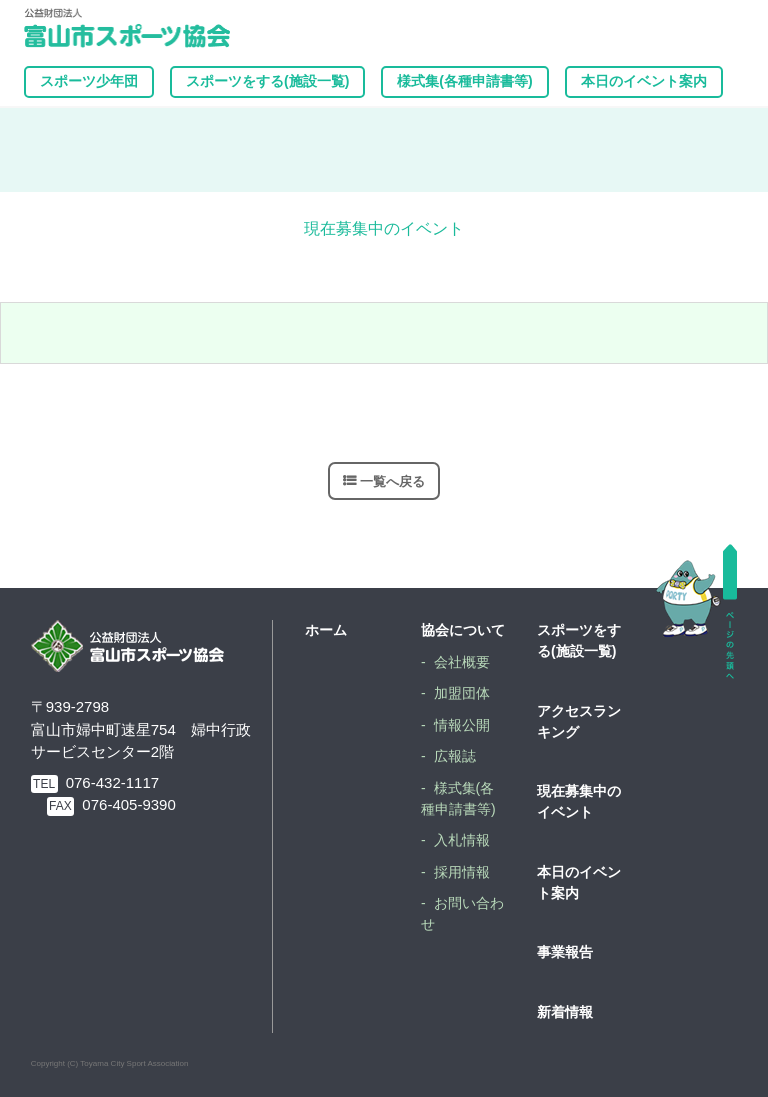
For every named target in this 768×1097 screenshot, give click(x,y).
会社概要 (462, 662)
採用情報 (462, 872)
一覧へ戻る (392, 480)
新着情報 (565, 1012)
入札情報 (462, 840)
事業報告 (565, 952)
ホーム (326, 630)
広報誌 (455, 756)
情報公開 (462, 725)
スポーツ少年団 (89, 81)
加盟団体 (462, 693)
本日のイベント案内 (644, 81)
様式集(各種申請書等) (464, 81)
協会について (463, 630)
